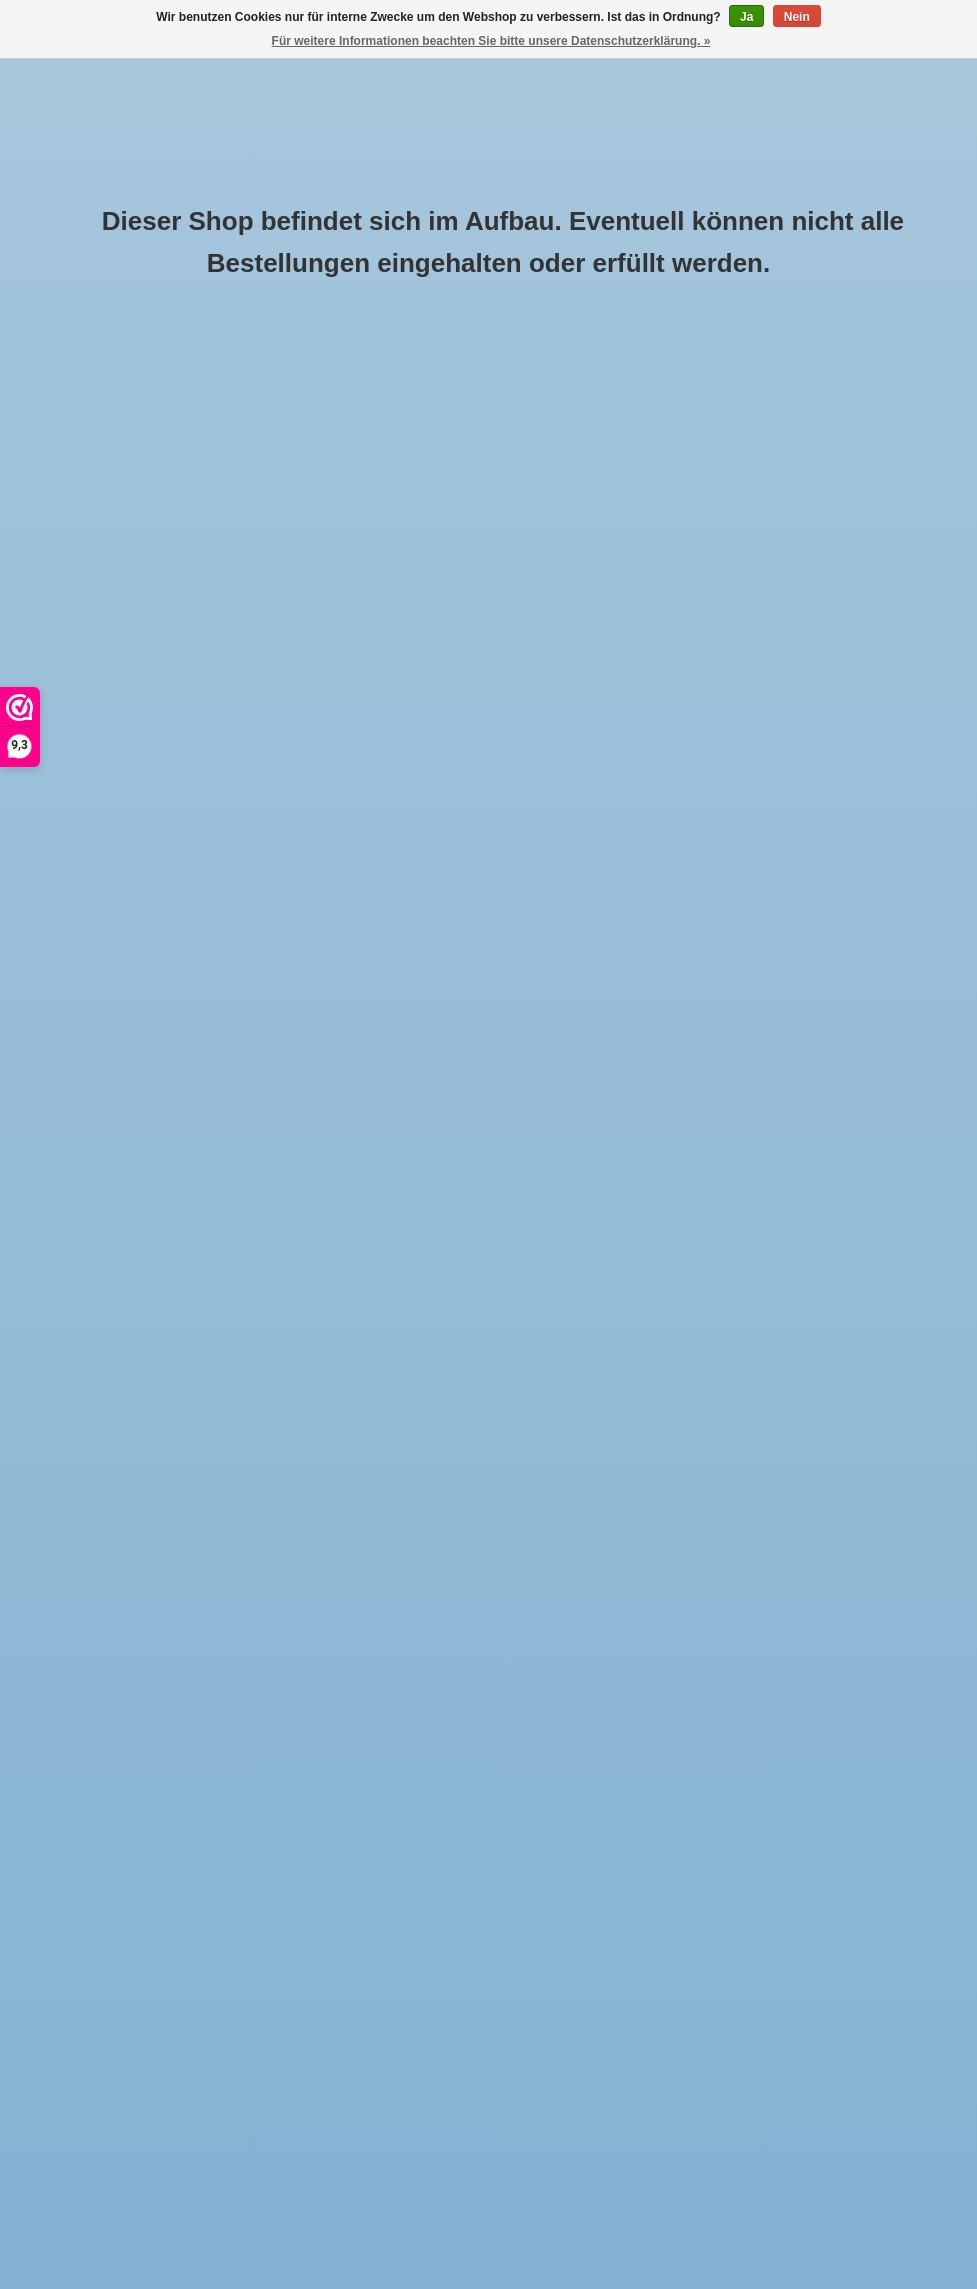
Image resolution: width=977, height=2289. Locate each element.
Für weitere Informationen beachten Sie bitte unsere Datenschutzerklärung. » (491, 41)
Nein (797, 17)
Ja (746, 17)
